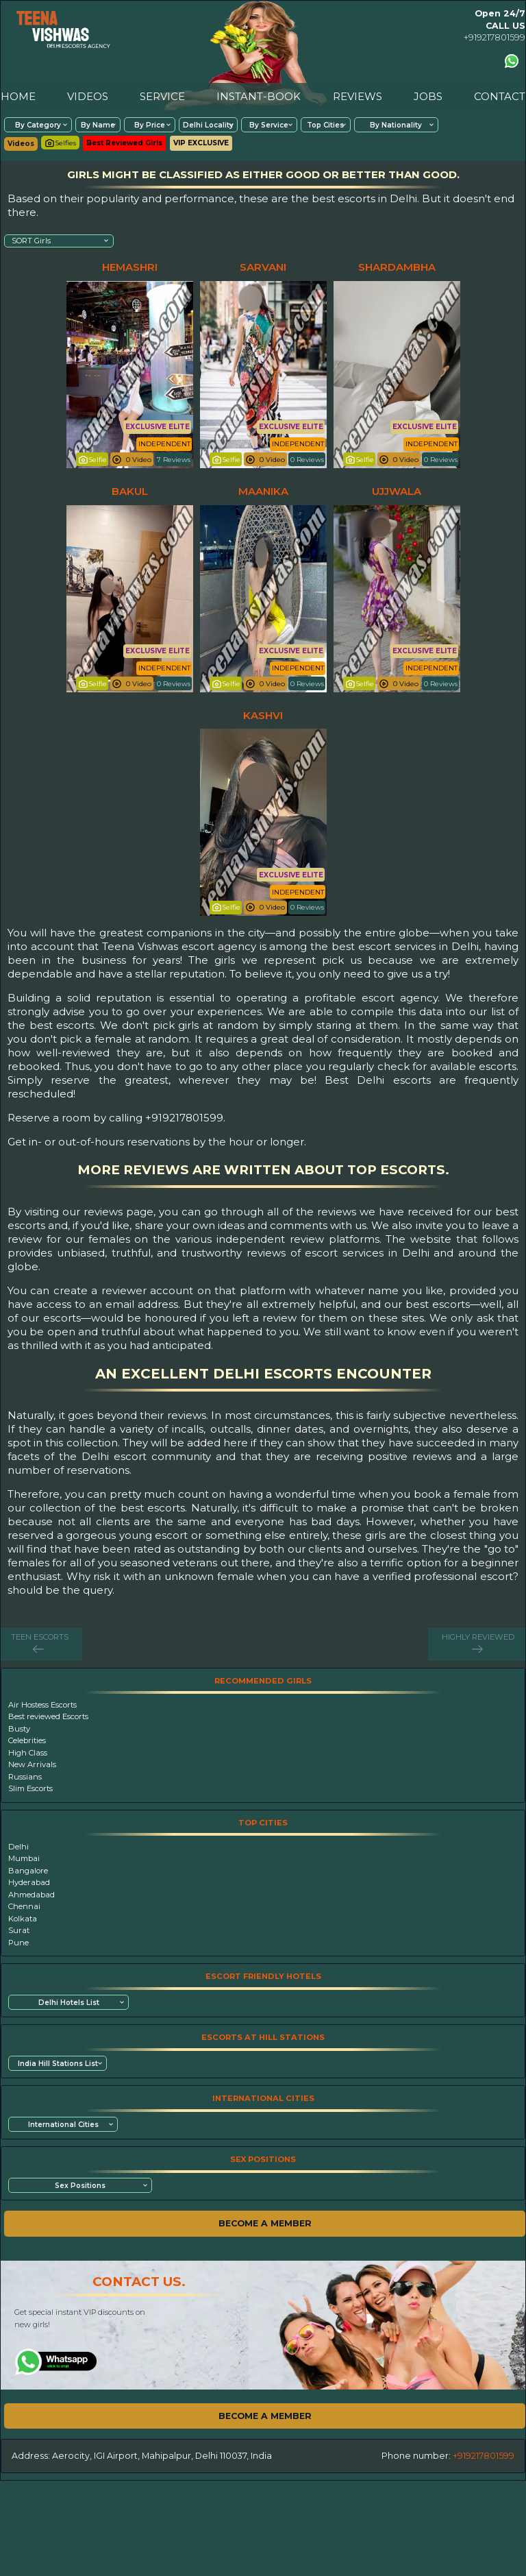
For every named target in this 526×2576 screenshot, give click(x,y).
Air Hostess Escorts (42, 1705)
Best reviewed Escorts (48, 1716)
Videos (21, 143)
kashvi (263, 715)
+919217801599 (494, 37)
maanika (263, 491)
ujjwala (396, 491)
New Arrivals (32, 1764)
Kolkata (22, 1918)
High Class (27, 1753)
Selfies (60, 143)
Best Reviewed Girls (124, 142)
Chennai (24, 1906)
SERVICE (162, 96)
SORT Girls (31, 240)
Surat (18, 1930)
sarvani (263, 267)
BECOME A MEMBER (265, 2223)
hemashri (130, 267)
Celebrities (27, 1740)
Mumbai (24, 1858)
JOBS (428, 96)
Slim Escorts (30, 1788)
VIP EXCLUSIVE (201, 142)
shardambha (397, 267)
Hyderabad (29, 1882)
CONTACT (499, 96)
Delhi (18, 1846)
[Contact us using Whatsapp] (511, 61)
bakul (130, 491)
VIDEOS (87, 96)
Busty (19, 1729)
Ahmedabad (31, 1894)
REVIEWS (357, 96)
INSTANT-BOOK (258, 96)
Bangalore (28, 1870)
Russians (25, 1777)
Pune (18, 1942)
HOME (18, 96)
